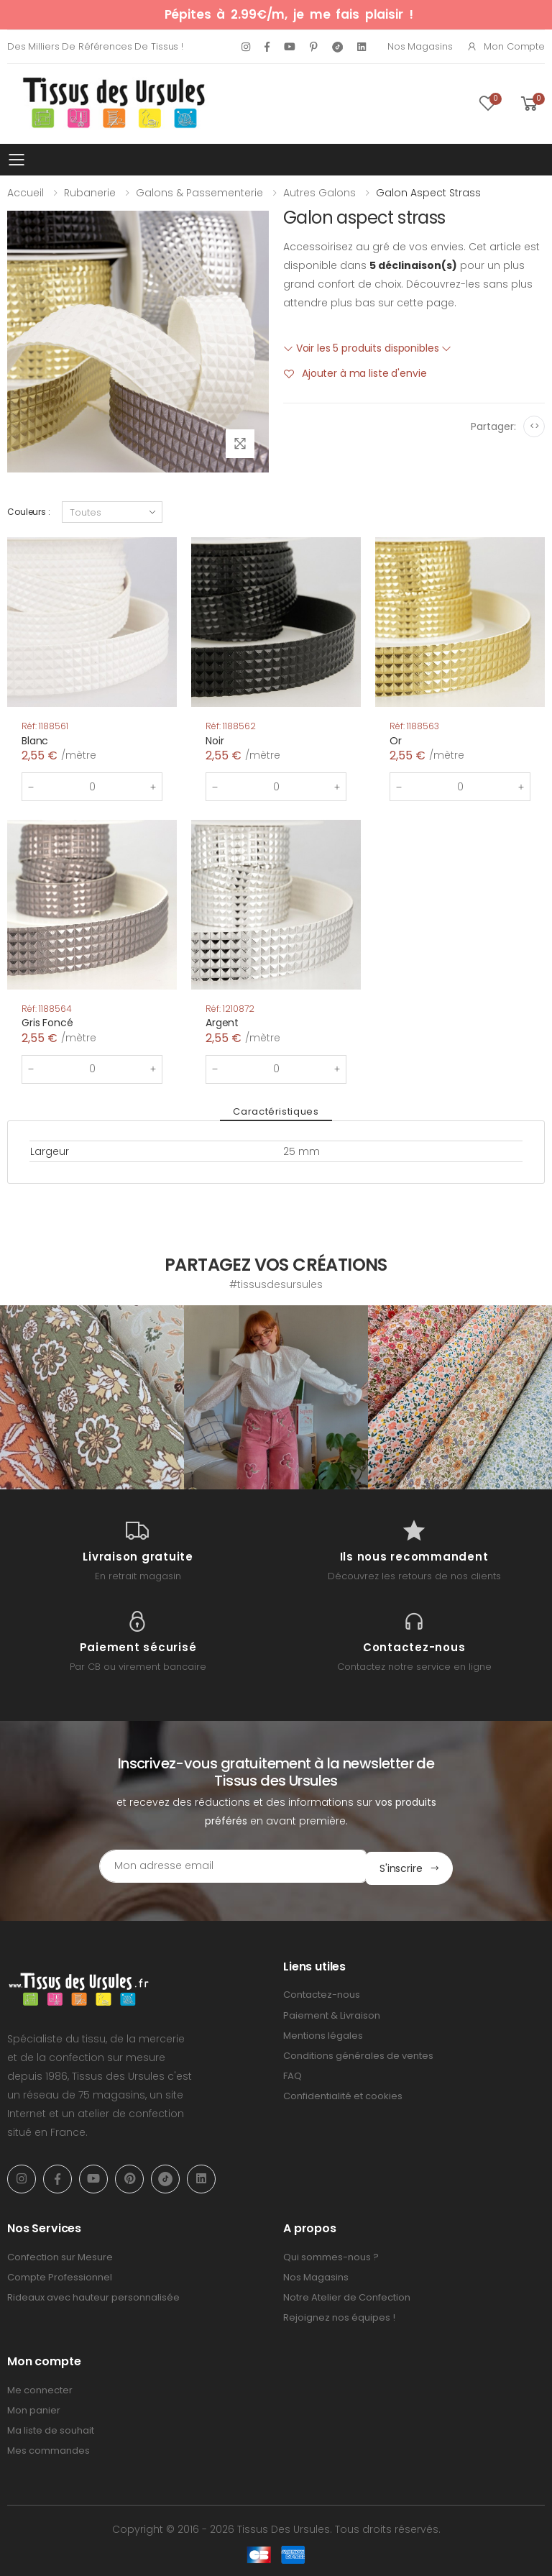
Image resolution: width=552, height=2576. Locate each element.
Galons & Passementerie (199, 193)
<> (534, 426)
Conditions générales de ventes (358, 2053)
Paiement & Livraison (331, 2013)
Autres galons (319, 193)
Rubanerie (90, 193)
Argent (222, 1022)
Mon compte (505, 46)
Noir (215, 741)
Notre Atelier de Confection (346, 2295)
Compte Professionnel (59, 2275)
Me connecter (40, 2388)
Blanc (35, 741)
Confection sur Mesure (60, 2255)
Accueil (25, 193)
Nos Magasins (419, 46)
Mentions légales (323, 2033)
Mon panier (33, 2408)
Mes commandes (48, 2448)
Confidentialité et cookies (342, 2094)
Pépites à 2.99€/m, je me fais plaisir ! (289, 14)
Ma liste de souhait (50, 2428)
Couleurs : (28, 512)
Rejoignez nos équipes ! (339, 2315)
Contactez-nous (321, 1992)
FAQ (292, 2074)
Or (396, 741)
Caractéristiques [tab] (275, 1111)
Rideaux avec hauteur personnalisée (93, 2295)
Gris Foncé (47, 1022)
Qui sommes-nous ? (331, 2255)
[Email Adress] (215, 1866)
